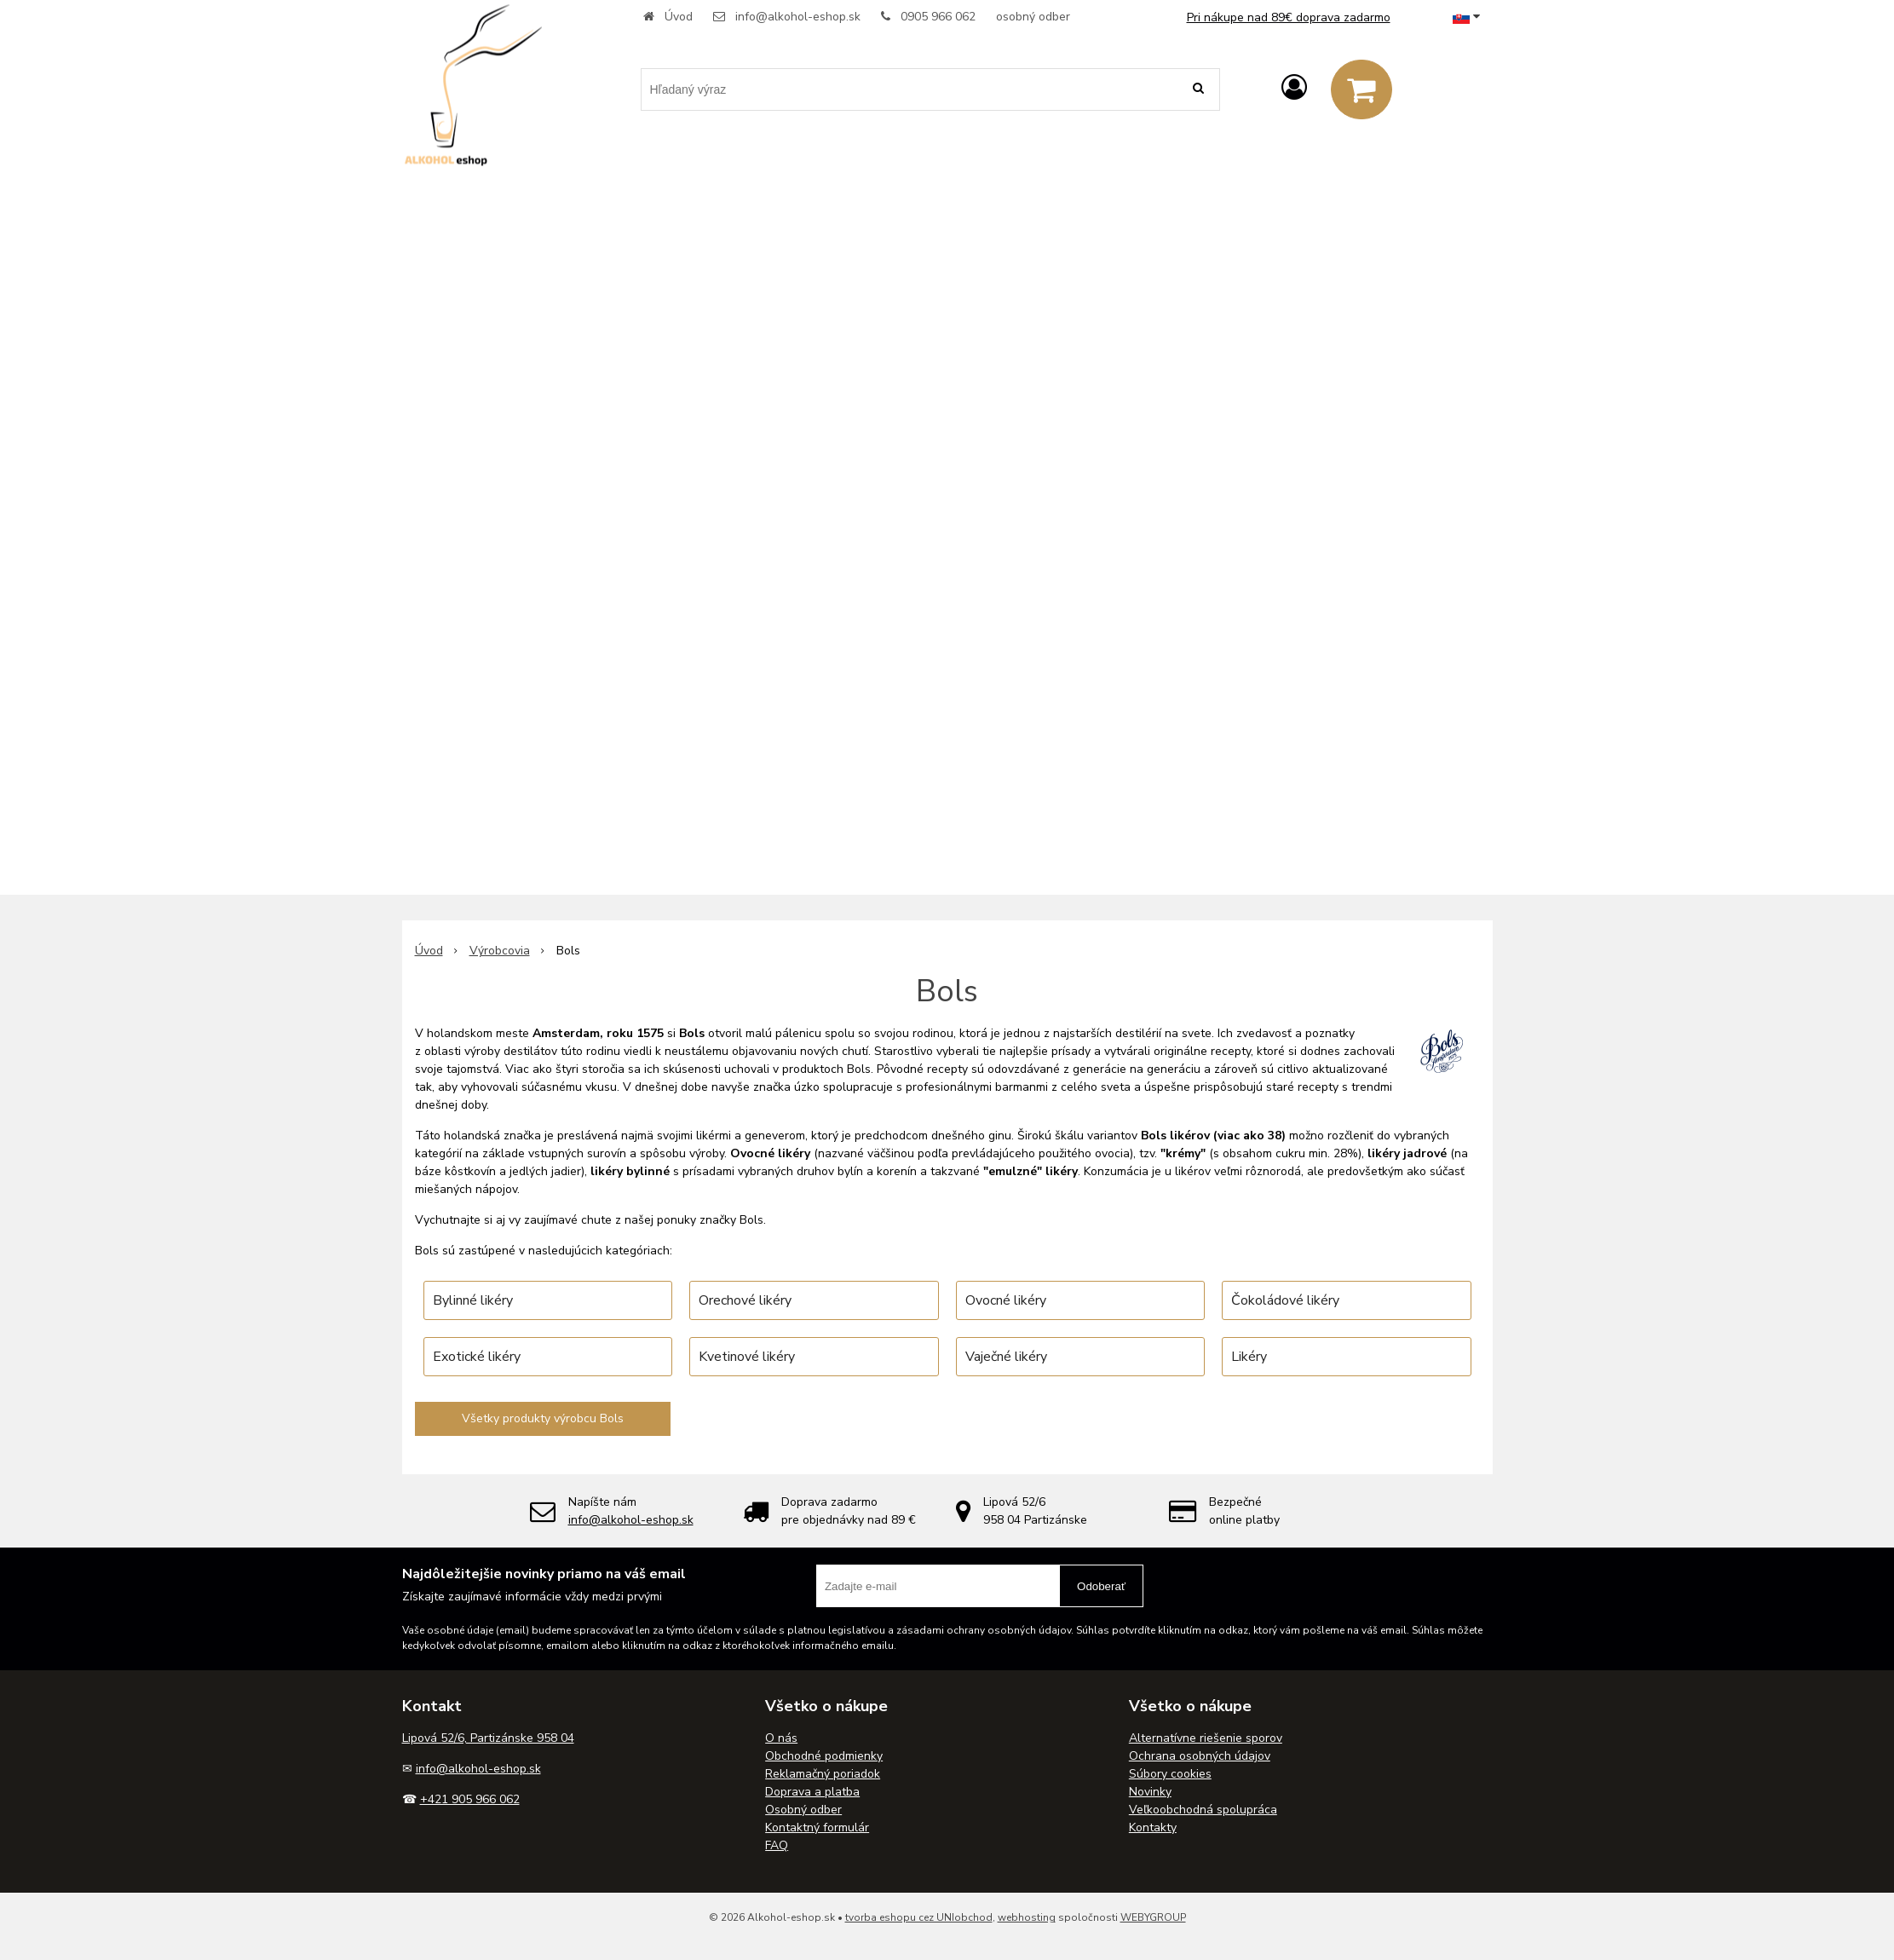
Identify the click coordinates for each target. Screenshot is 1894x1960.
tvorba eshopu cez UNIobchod (919, 1917)
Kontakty (1153, 1827)
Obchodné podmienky (824, 1756)
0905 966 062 (938, 17)
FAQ (776, 1845)
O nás (781, 1738)
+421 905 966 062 (470, 1799)
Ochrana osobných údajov (1199, 1756)
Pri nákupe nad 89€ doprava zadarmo (1288, 17)
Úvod (679, 17)
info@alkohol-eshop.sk (798, 17)
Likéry (1249, 1356)
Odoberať (1101, 1586)
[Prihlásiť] (1294, 88)
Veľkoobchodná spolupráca (1203, 1809)
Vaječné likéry (1006, 1356)
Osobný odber (803, 1809)
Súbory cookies (1170, 1774)
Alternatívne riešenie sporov (1205, 1738)
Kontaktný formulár (817, 1827)
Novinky (1150, 1792)
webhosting (1027, 1917)
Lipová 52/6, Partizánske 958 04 (488, 1738)
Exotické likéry (477, 1356)
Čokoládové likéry (1285, 1300)
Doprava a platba (812, 1792)
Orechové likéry (745, 1300)
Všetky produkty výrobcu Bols (543, 1418)
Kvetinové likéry (747, 1356)
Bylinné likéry (473, 1300)
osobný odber (1033, 17)
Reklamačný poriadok (822, 1774)
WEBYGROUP (1153, 1917)
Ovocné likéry (1005, 1300)
